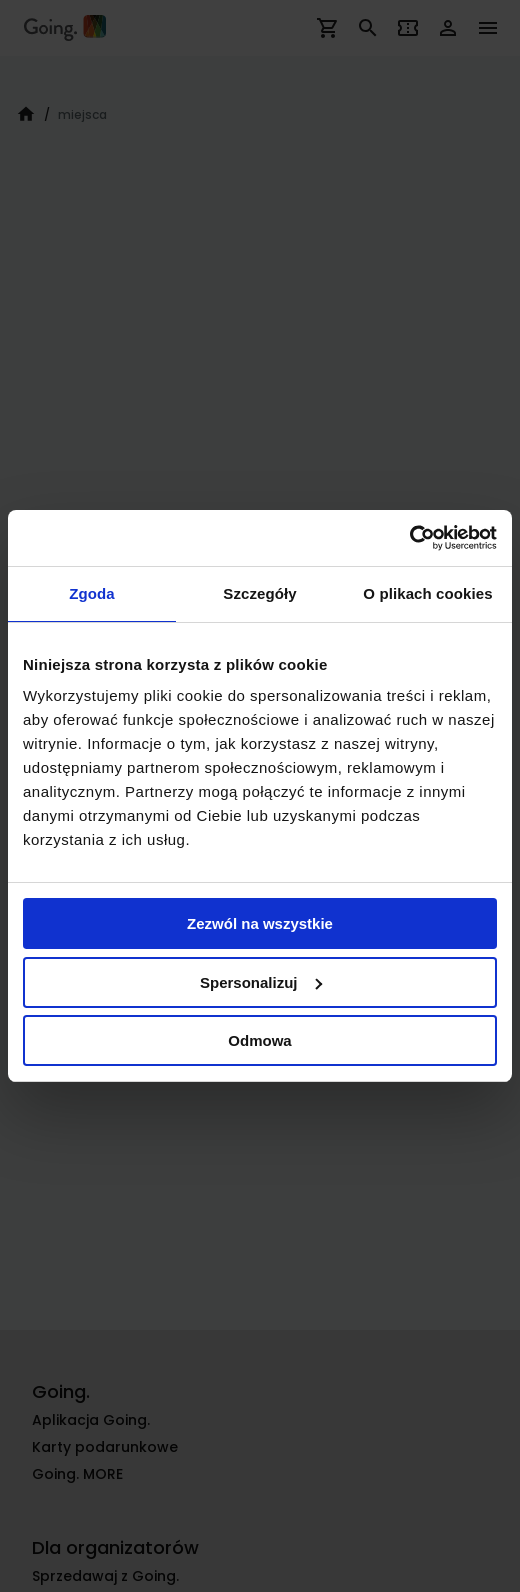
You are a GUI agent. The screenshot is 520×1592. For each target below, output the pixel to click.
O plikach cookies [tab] (427, 593)
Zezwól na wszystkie (260, 923)
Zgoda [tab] (92, 593)
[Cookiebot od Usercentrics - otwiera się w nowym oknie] (409, 538)
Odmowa (259, 1040)
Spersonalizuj (261, 982)
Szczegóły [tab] (259, 593)
